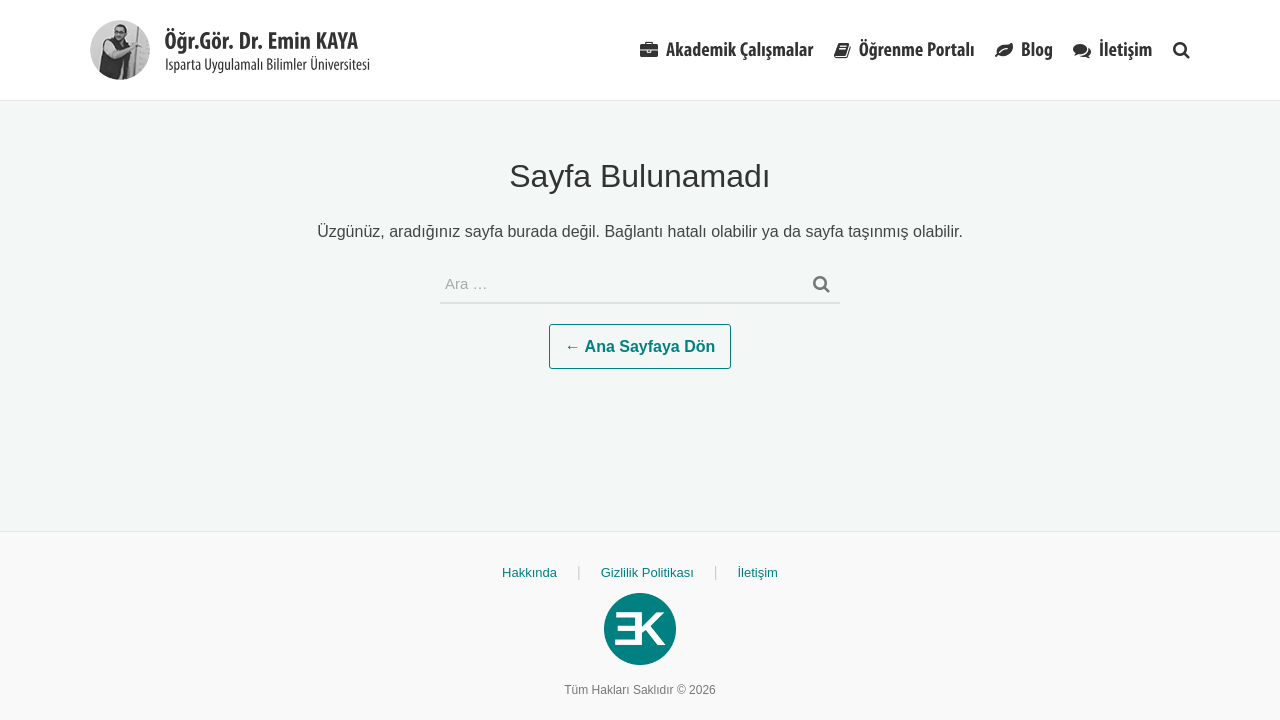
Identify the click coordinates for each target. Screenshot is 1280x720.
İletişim (757, 572)
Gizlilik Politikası (647, 572)
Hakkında (529, 572)
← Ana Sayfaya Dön (640, 346)
